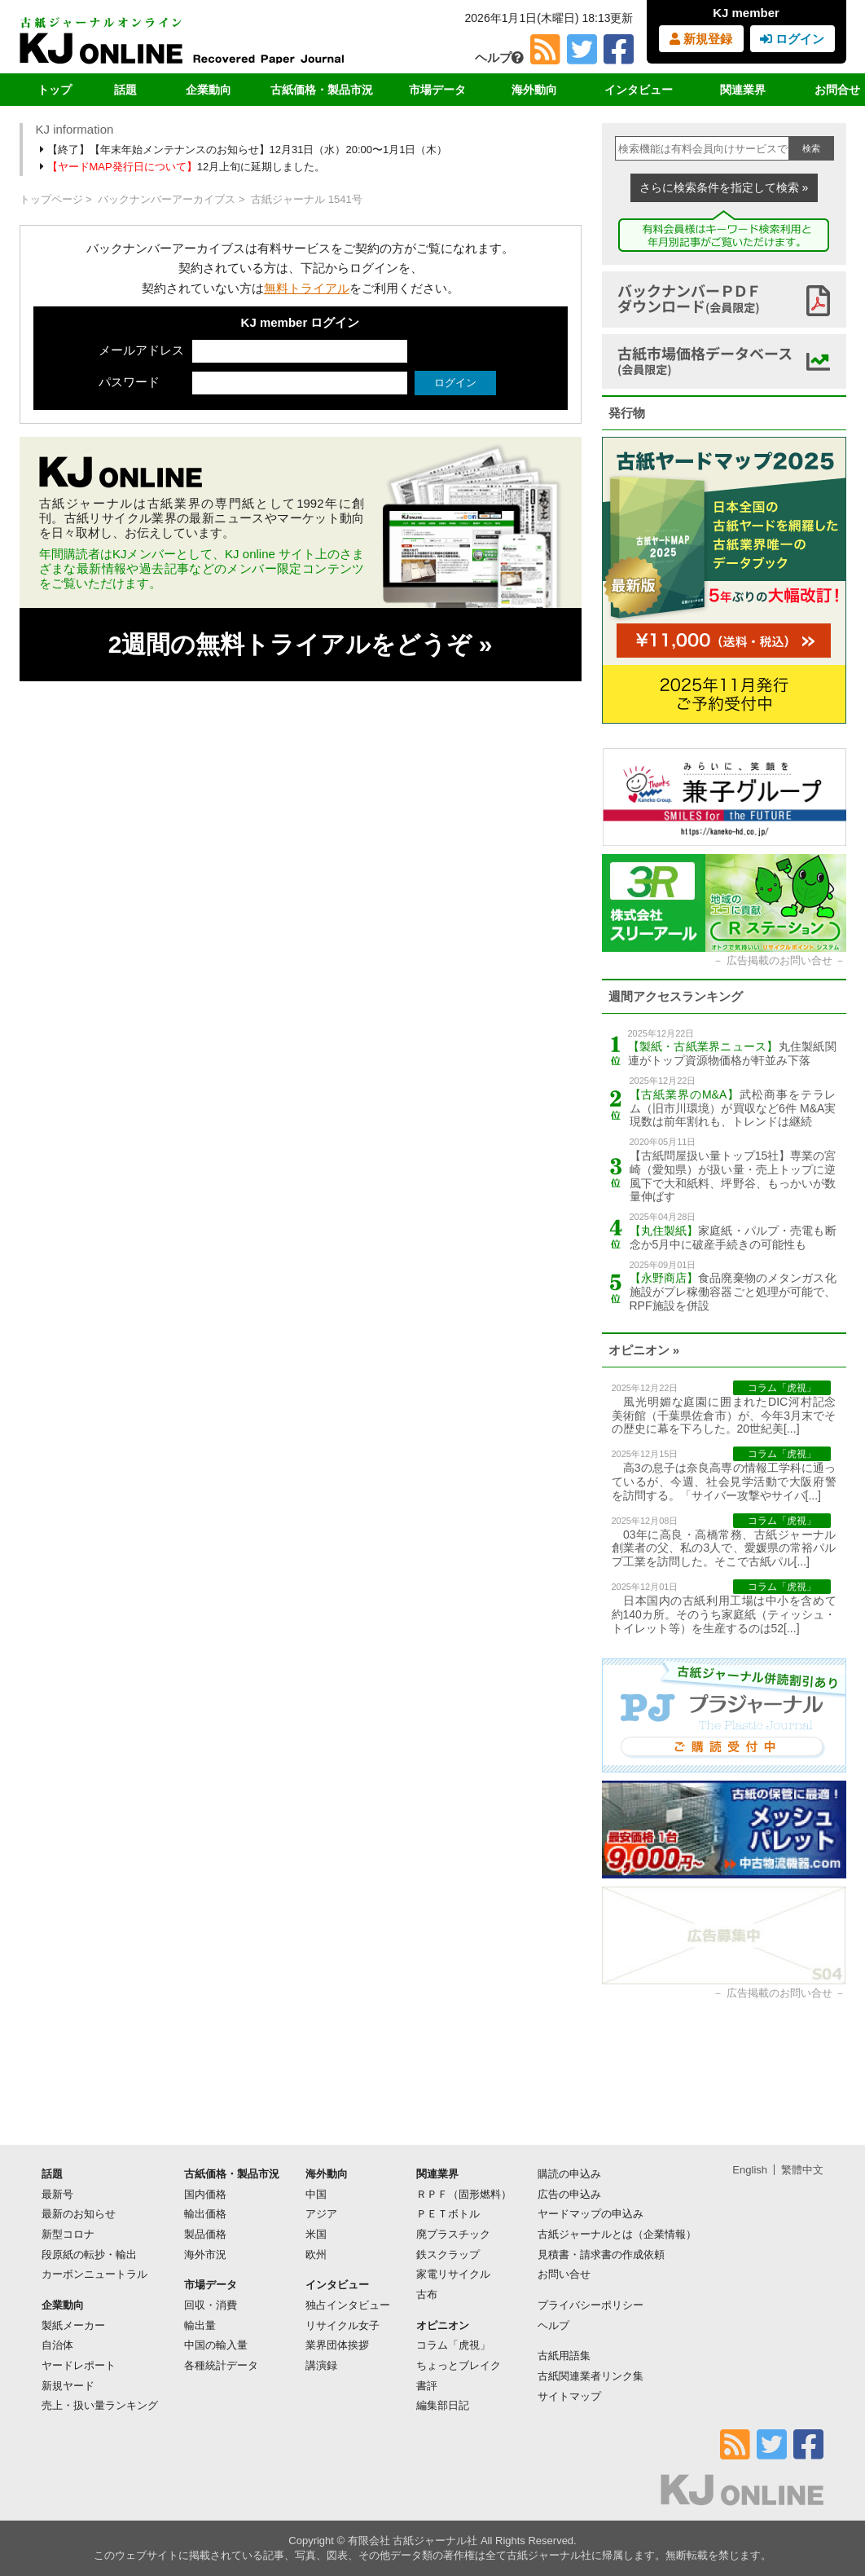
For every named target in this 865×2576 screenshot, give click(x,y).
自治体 (57, 2345)
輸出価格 (205, 2214)
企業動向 (208, 89)
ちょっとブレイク (458, 2365)
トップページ (51, 199)
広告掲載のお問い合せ (779, 960)
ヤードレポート (79, 2365)
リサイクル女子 (342, 2325)
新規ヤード (68, 2386)
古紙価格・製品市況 (321, 89)
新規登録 (701, 39)
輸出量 (200, 2325)
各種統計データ (221, 2365)
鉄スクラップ (448, 2254)
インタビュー (638, 89)
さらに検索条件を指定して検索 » (724, 187)
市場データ (437, 89)
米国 (316, 2234)
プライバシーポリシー (590, 2305)
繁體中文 (802, 2170)
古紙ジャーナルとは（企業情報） (617, 2234)
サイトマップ (569, 2396)
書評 (426, 2386)
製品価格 (205, 2234)
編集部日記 (442, 2405)
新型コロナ (68, 2234)
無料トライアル (306, 288)
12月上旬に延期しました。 (184, 167)
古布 (426, 2294)
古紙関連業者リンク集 (590, 2376)
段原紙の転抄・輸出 (89, 2254)
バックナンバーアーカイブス (166, 199)
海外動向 (534, 89)
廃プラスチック (453, 2234)
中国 (316, 2194)
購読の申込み (569, 2174)
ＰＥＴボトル (448, 2214)
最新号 (57, 2194)
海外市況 (205, 2254)
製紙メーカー (73, 2325)
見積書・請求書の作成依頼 (601, 2254)
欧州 (316, 2254)
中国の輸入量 (216, 2345)
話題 (125, 89)
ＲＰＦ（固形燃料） (464, 2194)
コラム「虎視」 (453, 2345)
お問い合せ (564, 2274)
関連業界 (743, 89)
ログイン (792, 39)
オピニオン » (644, 1350)
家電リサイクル (453, 2274)
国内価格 (205, 2194)
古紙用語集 (564, 2355)
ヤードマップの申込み (590, 2214)
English (749, 2170)
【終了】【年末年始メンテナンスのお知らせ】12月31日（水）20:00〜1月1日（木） (245, 149)
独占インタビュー (347, 2305)
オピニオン (442, 2325)
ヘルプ (499, 57)
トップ (54, 89)
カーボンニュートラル (94, 2274)
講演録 (321, 2365)
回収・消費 (210, 2305)
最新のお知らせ (79, 2214)
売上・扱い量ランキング (100, 2405)
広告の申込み (569, 2194)
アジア (321, 2214)
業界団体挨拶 (337, 2345)
